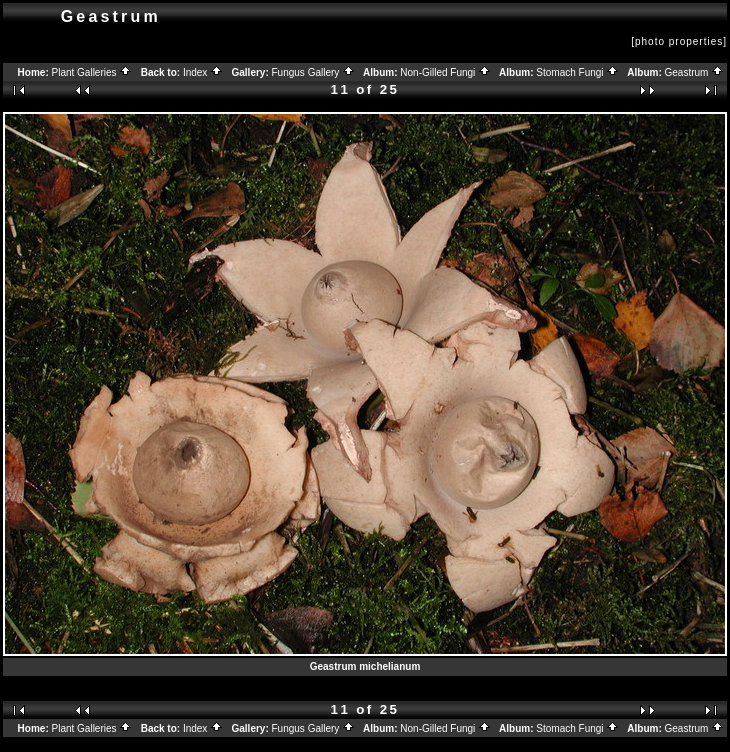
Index (203, 72)
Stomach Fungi (577, 72)
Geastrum (695, 72)
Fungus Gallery (314, 72)
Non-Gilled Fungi (445, 72)
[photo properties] (679, 41)
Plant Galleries (92, 72)
